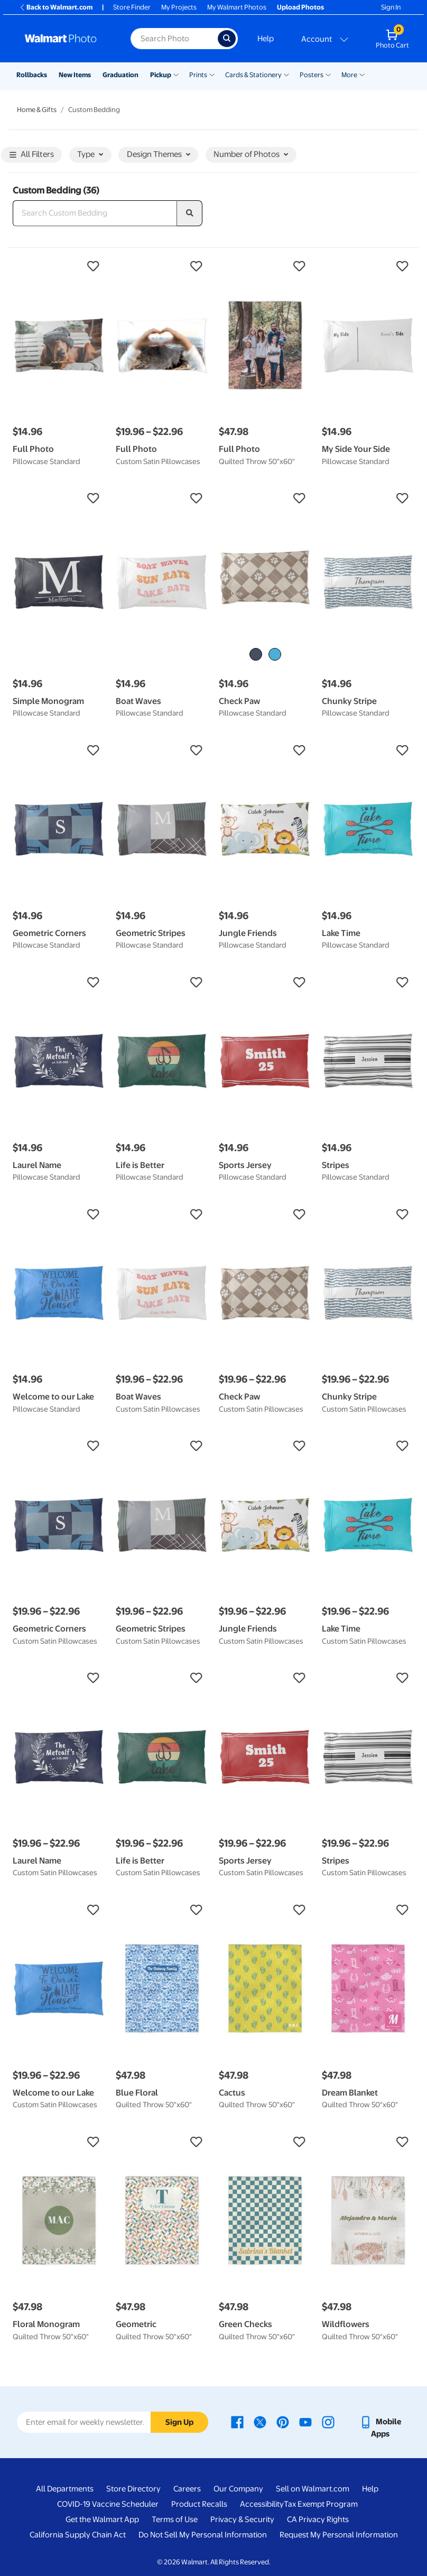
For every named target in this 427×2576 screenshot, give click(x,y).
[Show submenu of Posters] (328, 74)
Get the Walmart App (102, 2519)
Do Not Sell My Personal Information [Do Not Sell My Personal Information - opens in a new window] (202, 2535)
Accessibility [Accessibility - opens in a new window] (262, 2504)
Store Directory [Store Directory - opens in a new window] (133, 2489)
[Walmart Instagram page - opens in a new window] (328, 2421)
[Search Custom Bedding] (95, 213)
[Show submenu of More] (362, 74)
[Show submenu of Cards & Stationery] (286, 74)
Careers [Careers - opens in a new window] (187, 2489)
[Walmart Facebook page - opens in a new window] (237, 2421)
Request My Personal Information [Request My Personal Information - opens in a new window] (339, 2535)
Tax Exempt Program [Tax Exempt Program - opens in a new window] (321, 2504)
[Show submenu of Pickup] (176, 74)
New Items (75, 75)
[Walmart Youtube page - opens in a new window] (305, 2421)
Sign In (391, 7)
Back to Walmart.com (55, 7)
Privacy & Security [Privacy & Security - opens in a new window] (242, 2519)
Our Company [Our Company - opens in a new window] (238, 2489)
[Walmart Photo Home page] (66, 38)
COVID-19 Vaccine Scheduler (108, 2504)
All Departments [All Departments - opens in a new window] (65, 2489)
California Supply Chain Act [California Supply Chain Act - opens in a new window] (78, 2535)
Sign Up (179, 2422)
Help (265, 38)
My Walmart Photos (236, 7)
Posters (311, 75)
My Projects (179, 7)
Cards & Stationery (253, 75)
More (349, 75)
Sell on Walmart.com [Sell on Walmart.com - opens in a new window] (312, 2489)
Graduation (120, 75)
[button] (59, 266)
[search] (189, 213)
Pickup (160, 75)
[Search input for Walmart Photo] (174, 38)
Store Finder (132, 7)
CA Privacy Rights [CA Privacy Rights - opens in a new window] (318, 2519)
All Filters (32, 155)
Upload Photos (300, 7)
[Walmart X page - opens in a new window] (260, 2421)
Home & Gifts (37, 110)
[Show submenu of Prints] (212, 74)
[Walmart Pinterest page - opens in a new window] (282, 2421)
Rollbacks (31, 75)
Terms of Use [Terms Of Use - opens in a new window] (175, 2519)
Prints (198, 75)
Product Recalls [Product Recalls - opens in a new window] (199, 2504)
